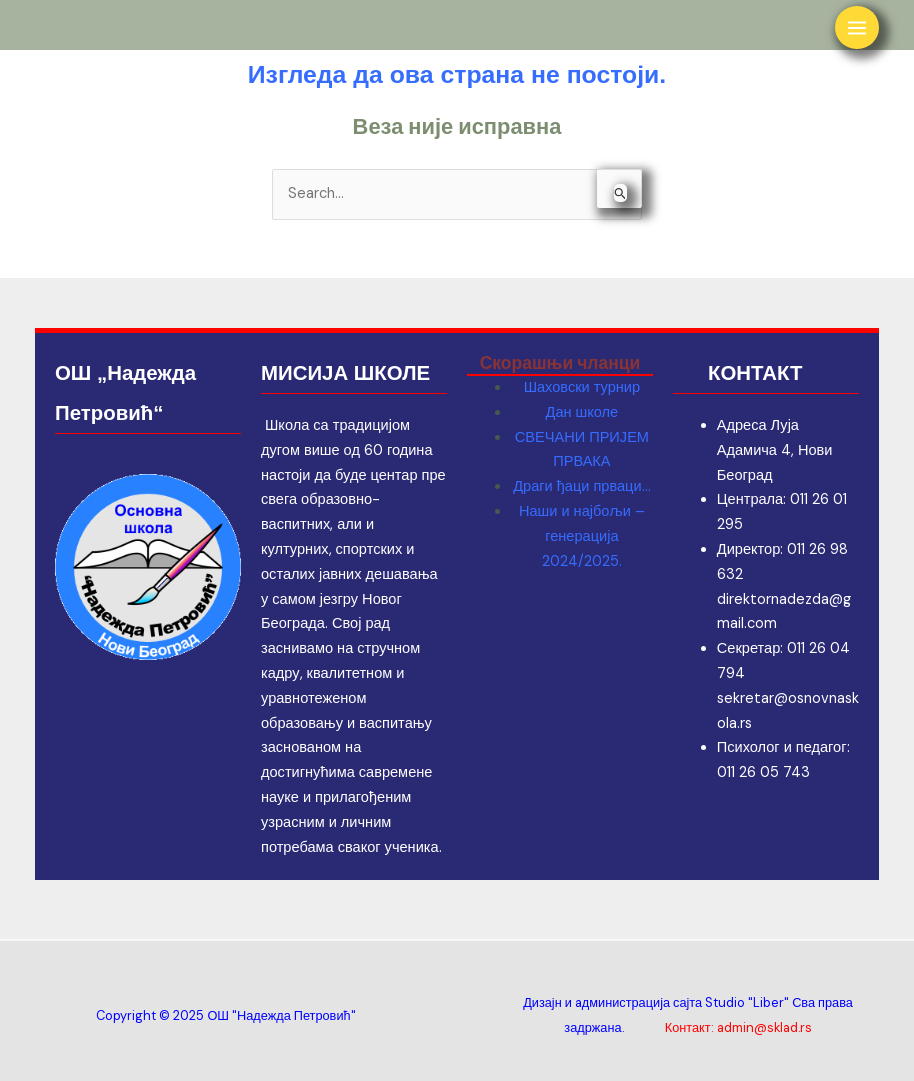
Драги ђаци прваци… (581, 486)
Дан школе (582, 412)
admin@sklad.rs (764, 1027)
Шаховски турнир (582, 387)
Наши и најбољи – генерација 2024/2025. (582, 536)
